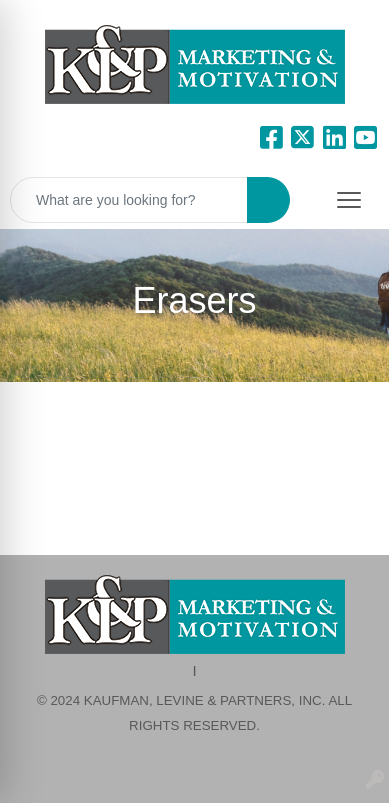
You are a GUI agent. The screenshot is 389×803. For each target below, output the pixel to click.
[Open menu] (349, 200)
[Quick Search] (129, 200)
